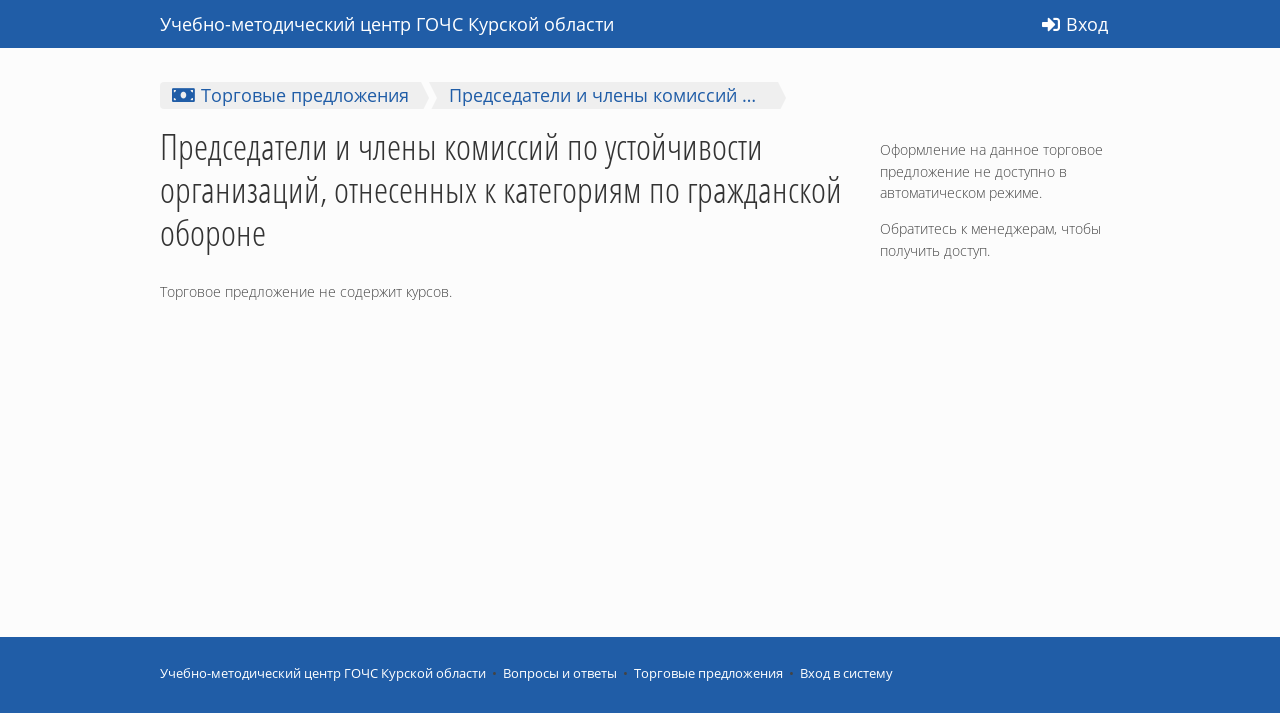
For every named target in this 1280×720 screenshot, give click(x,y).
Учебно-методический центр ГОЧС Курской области (323, 673)
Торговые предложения (708, 673)
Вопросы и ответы (560, 673)
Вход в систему (846, 673)
